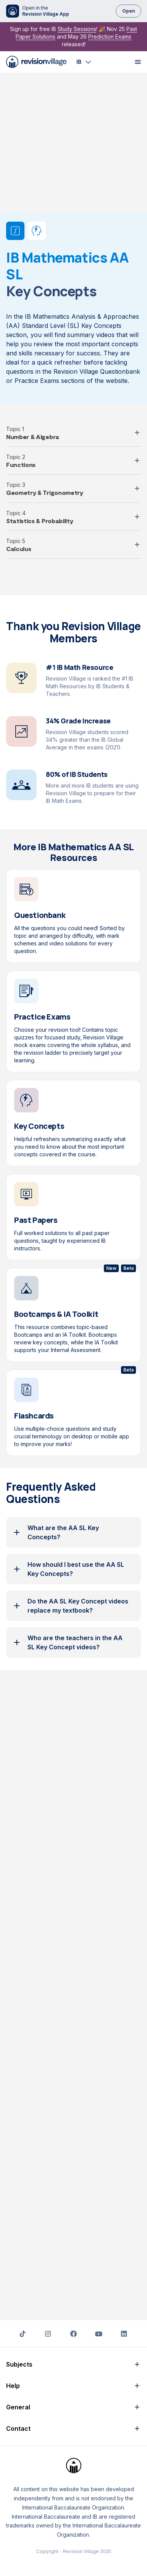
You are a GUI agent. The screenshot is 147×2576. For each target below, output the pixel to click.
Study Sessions (77, 29)
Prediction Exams (109, 36)
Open (128, 11)
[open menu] (137, 62)
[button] (73, 292)
